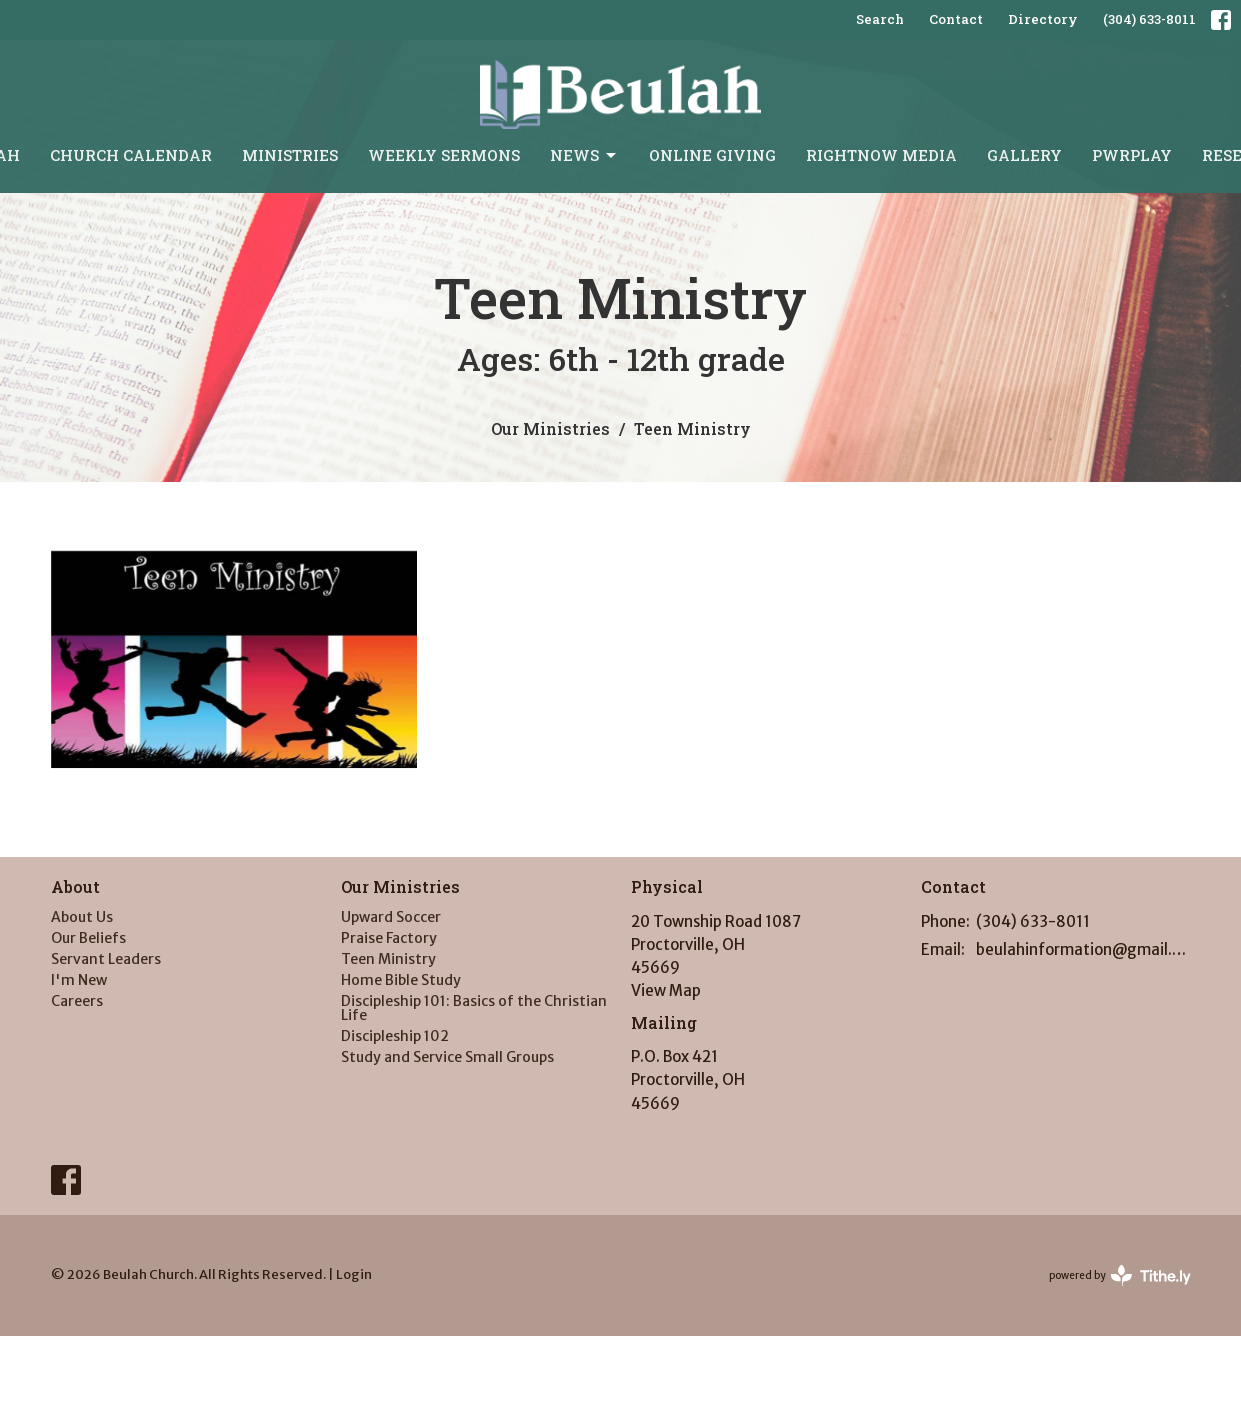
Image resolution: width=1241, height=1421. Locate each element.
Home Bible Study (401, 980)
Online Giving (712, 155)
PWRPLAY (1132, 155)
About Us (82, 917)
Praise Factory (389, 938)
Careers (77, 1001)
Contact (956, 19)
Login (354, 1274)
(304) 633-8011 (1149, 19)
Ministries (290, 155)
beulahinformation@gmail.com (1083, 949)
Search (880, 19)
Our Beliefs (88, 938)
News (584, 155)
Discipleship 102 (395, 1036)
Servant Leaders (106, 959)
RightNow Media (881, 155)
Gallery (1024, 155)
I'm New (79, 980)
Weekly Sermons (444, 155)
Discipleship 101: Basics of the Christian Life (474, 1008)
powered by (1120, 1275)
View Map (666, 990)
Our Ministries (550, 428)
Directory (1043, 19)
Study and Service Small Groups (447, 1057)
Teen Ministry (388, 959)
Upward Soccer (391, 917)
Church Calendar (131, 155)
